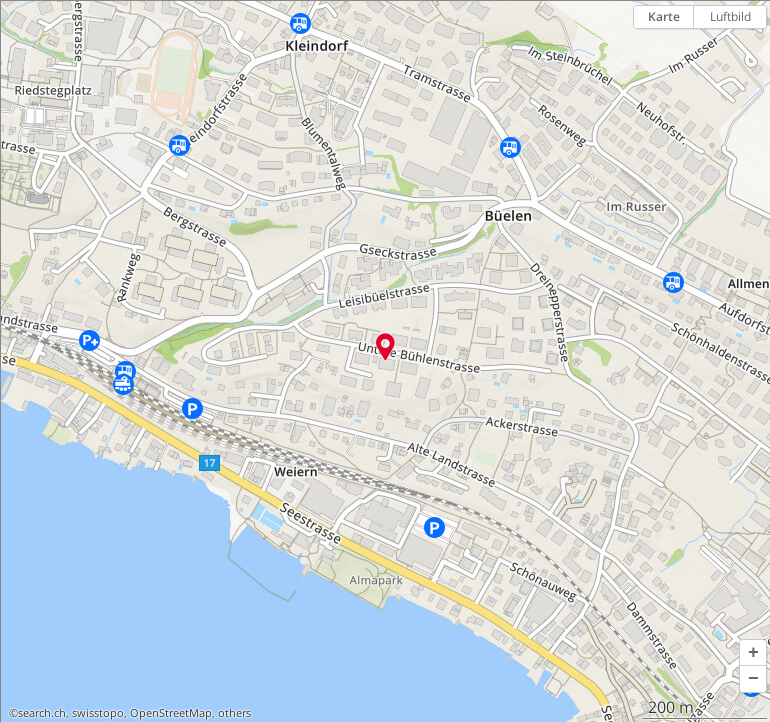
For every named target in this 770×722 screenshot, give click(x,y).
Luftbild (730, 16)
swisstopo (98, 713)
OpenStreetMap (171, 713)
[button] (753, 653)
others (234, 713)
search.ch (42, 713)
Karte (664, 16)
